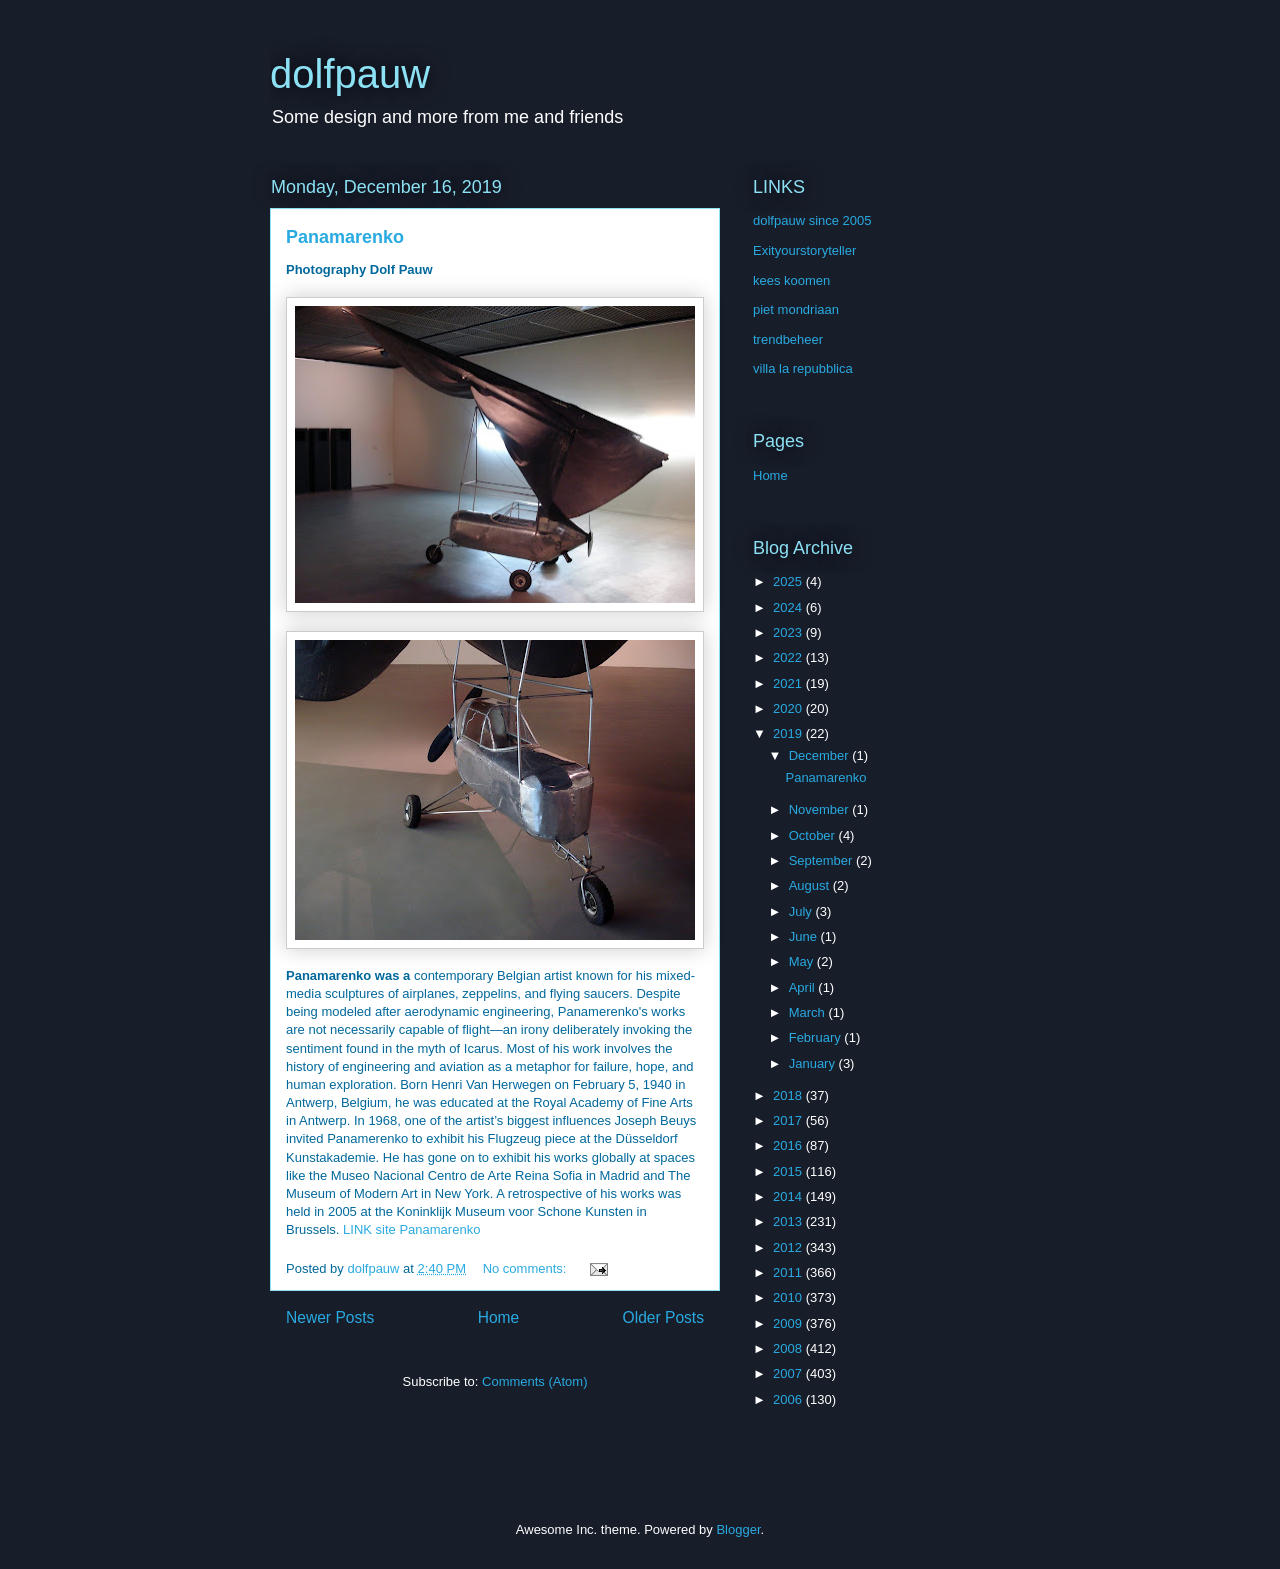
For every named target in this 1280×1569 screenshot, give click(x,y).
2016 (789, 1145)
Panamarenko (345, 237)
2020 (789, 708)
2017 (789, 1120)
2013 (789, 1221)
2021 (789, 683)
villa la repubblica (803, 368)
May (803, 961)
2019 (789, 733)
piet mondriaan (796, 309)
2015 (789, 1171)
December (821, 755)
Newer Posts (330, 1317)
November (821, 809)
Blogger (738, 1529)
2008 (789, 1348)
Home (499, 1317)
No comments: (526, 1268)
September (822, 860)
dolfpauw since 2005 (812, 220)
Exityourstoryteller (804, 250)
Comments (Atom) (534, 1381)
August (811, 885)
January (814, 1063)
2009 (789, 1323)
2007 (789, 1373)
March (809, 1012)
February (817, 1037)
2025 (789, 581)
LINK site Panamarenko (411, 1229)
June (805, 936)
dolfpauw (350, 74)
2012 (789, 1247)
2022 (789, 657)
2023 (789, 632)
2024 (789, 607)
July (802, 911)
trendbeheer (788, 339)
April (804, 987)
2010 (789, 1297)
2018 (789, 1095)
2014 (789, 1196)
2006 (789, 1399)
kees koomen (791, 280)
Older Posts (663, 1317)
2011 (789, 1272)
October (814, 835)
